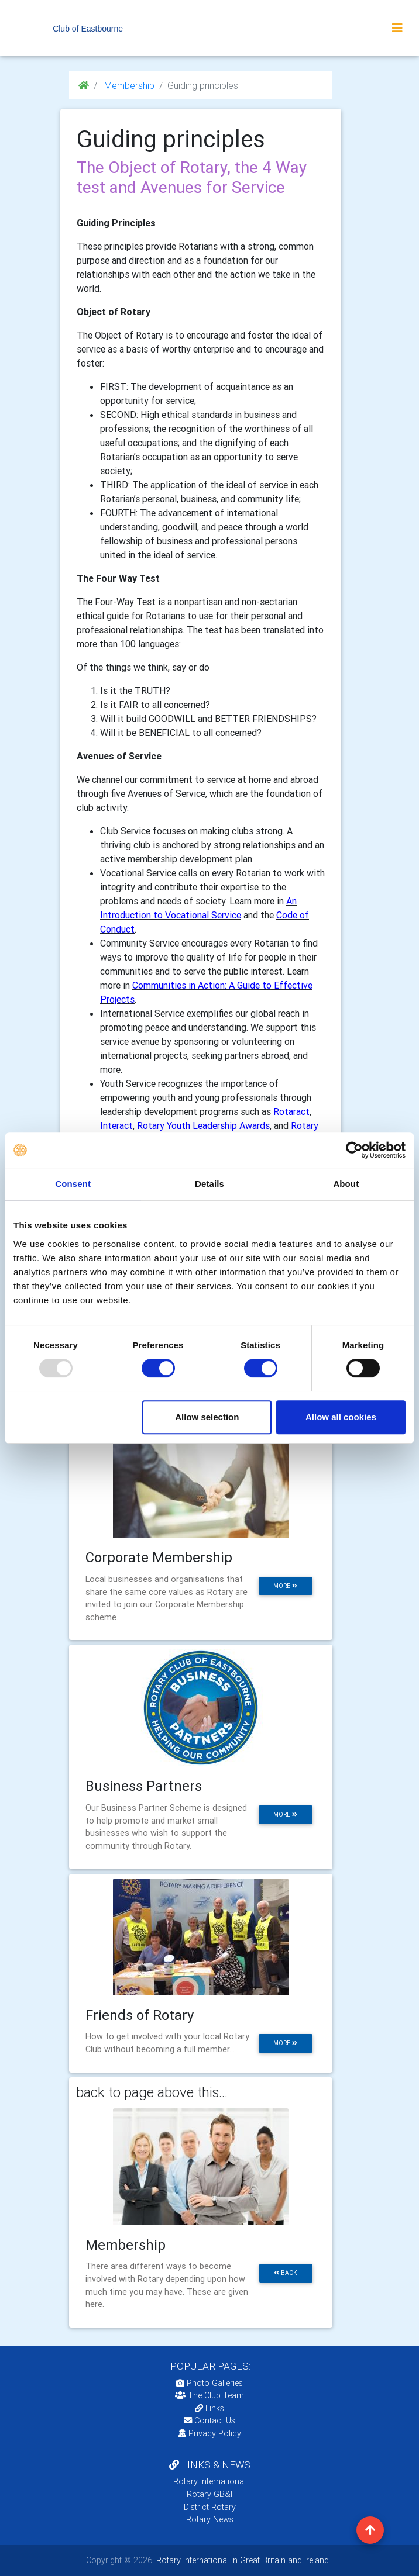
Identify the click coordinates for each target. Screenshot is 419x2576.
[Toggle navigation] (397, 28)
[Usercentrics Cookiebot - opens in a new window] (354, 1150)
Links (209, 2408)
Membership (128, 85)
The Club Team (209, 2395)
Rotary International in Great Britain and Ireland (241, 2560)
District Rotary (210, 2507)
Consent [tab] (73, 1184)
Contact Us (209, 2420)
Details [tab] (209, 1184)
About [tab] (346, 1184)
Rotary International (209, 2481)
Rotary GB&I (209, 2494)
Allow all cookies (340, 1417)
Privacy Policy (209, 2433)
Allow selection (207, 1417)
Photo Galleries (209, 2383)
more (285, 1586)
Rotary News (209, 2519)
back (285, 2273)
